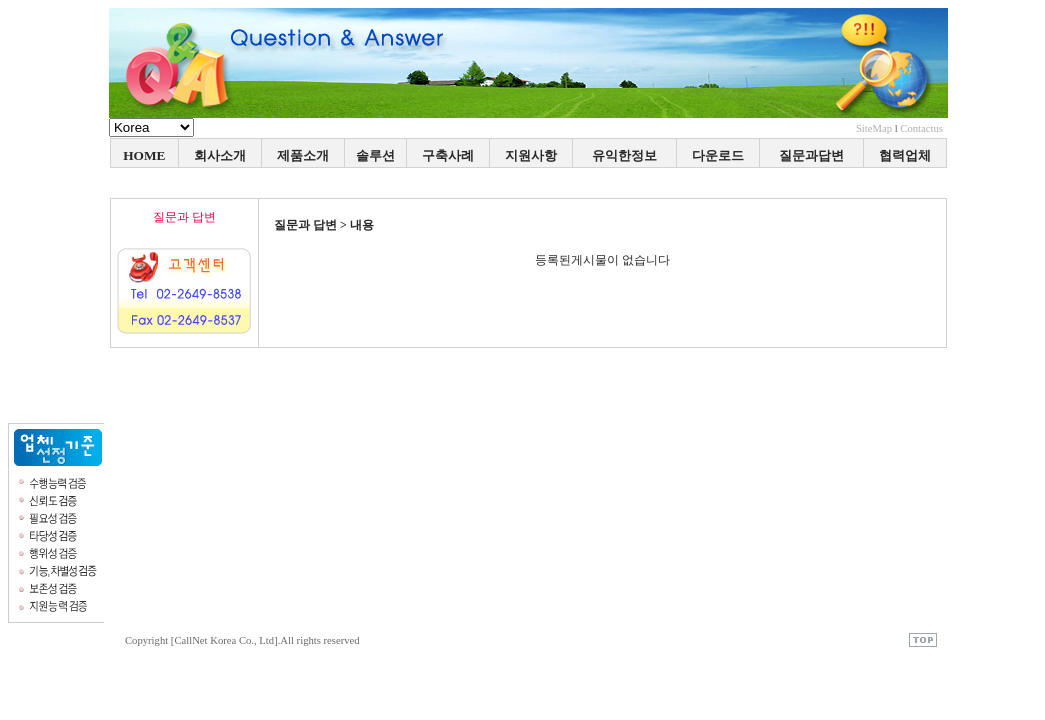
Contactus (921, 128)
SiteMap (874, 128)
